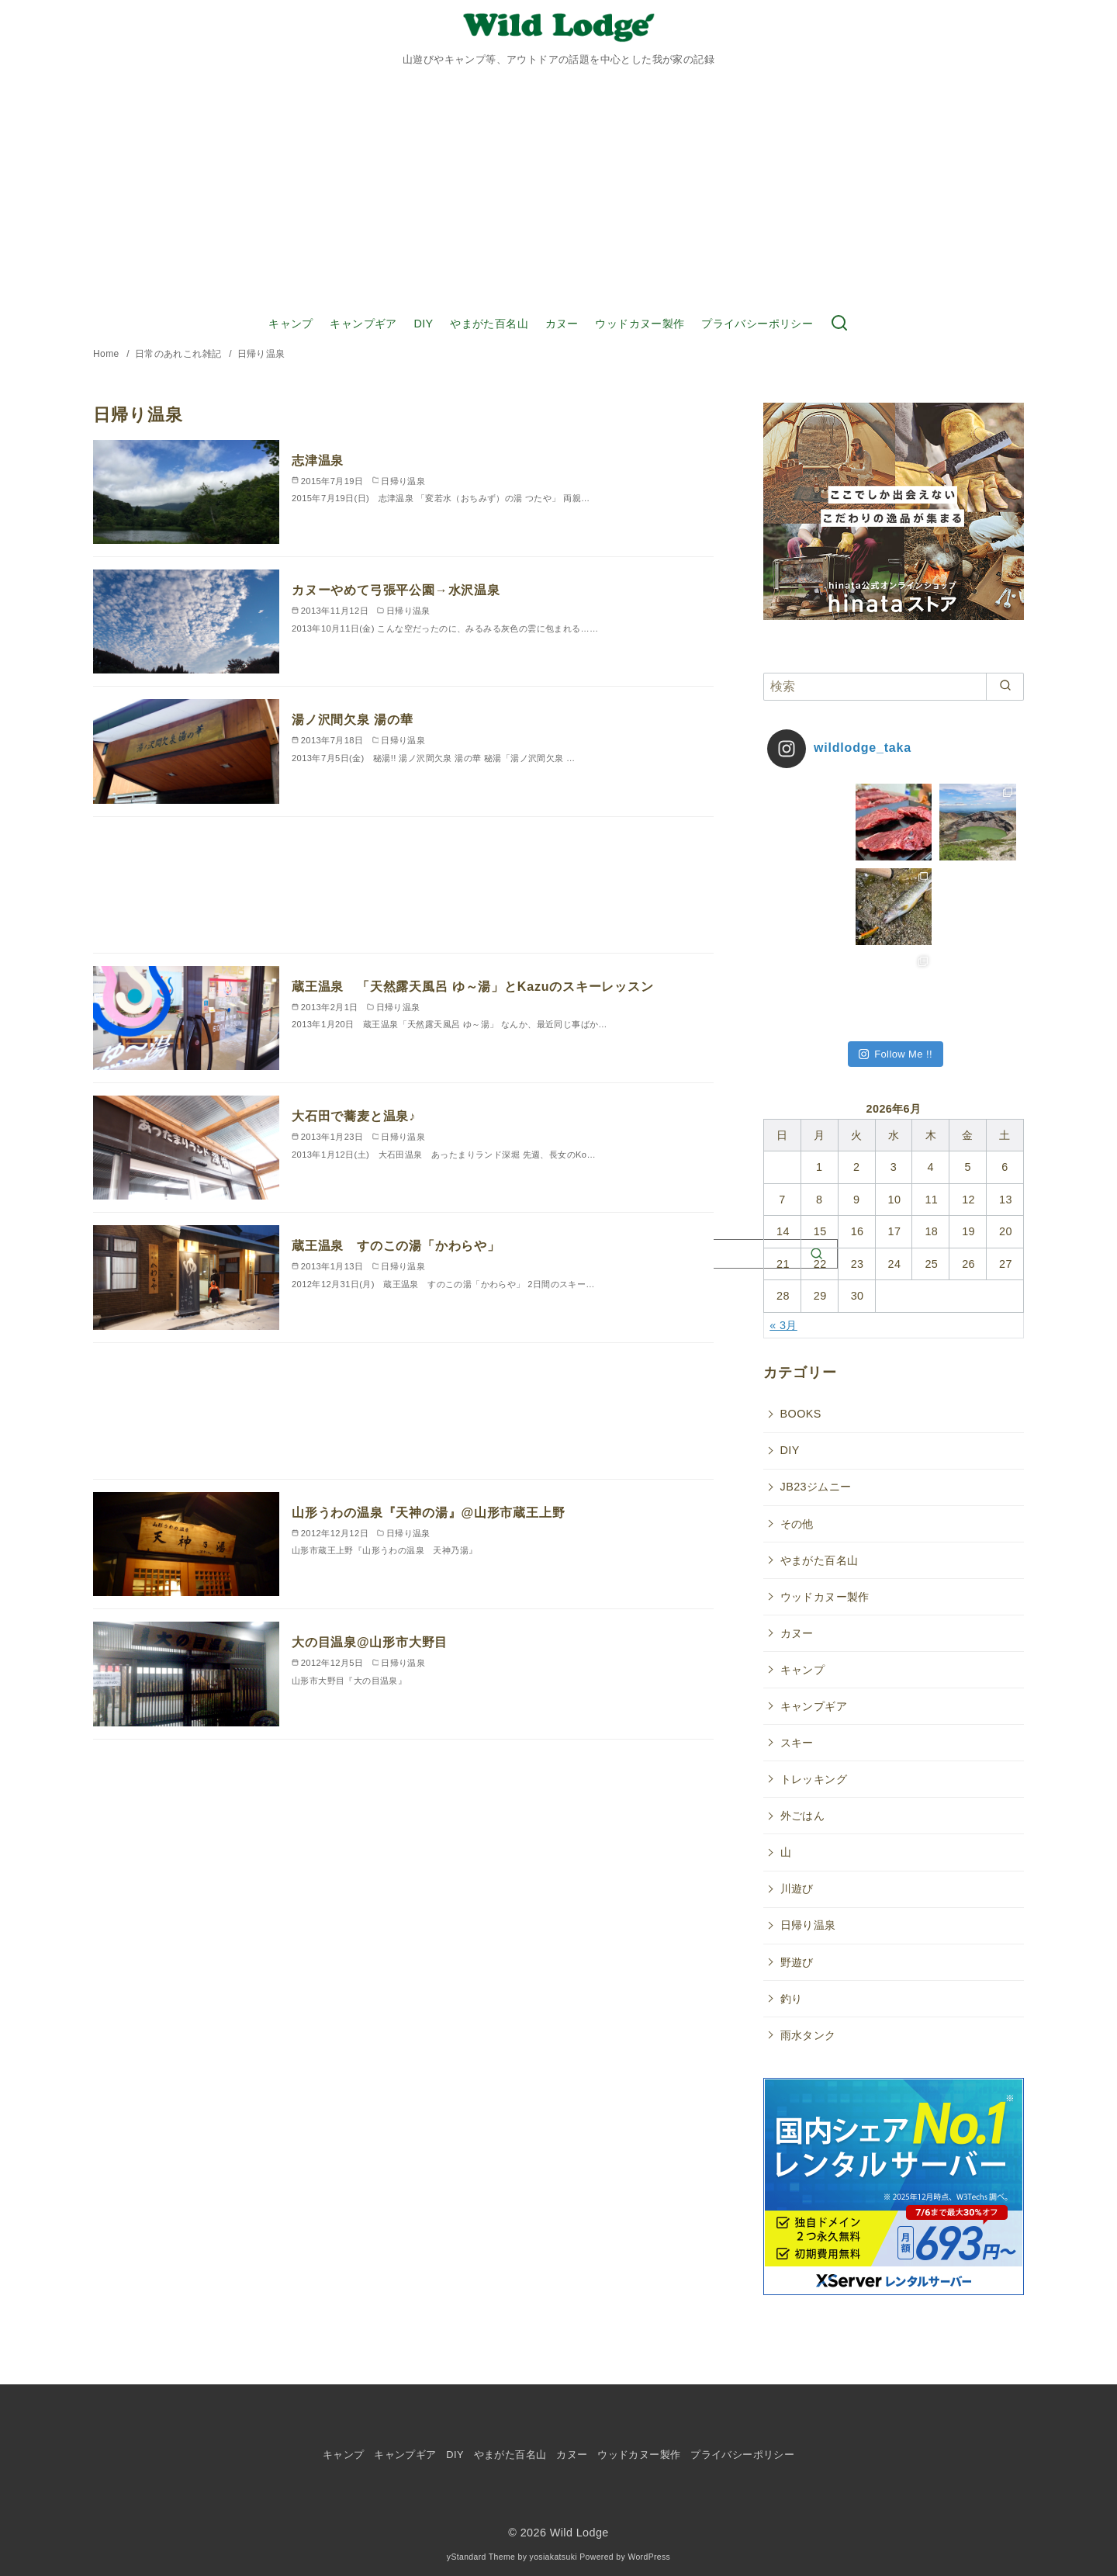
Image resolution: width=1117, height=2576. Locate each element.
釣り (791, 1999)
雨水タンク (808, 2035)
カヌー (562, 323)
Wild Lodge (579, 2532)
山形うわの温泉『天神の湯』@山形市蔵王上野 (428, 1512)
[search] (1005, 687)
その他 (797, 1524)
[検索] (893, 687)
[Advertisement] (558, 189)
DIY (423, 323)
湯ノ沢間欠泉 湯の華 (352, 719)
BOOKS (800, 1413)
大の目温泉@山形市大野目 (370, 1642)
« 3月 (783, 1325)
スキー (797, 1742)
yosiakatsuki (553, 2557)
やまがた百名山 (489, 323)
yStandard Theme (481, 2557)
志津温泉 (318, 460)
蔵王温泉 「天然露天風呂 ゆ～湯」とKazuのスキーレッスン (473, 986)
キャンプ (290, 323)
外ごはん (802, 1815)
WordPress (649, 2557)
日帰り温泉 (261, 353)
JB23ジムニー (816, 1486)
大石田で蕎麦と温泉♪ (354, 1116)
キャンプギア (363, 323)
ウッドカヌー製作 (639, 323)
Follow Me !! (895, 1054)
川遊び (797, 1888)
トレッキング (813, 1779)
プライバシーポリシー (757, 323)
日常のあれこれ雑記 (179, 353)
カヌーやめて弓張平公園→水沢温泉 (396, 590)
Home (107, 353)
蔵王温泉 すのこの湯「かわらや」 (396, 1245)
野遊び (797, 1962)
